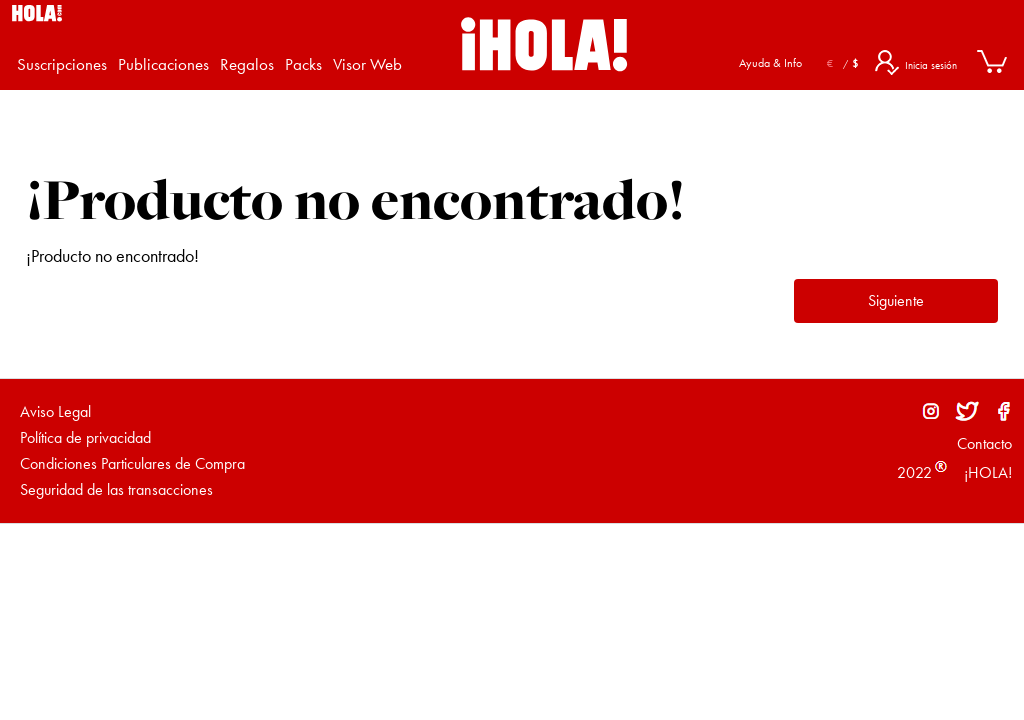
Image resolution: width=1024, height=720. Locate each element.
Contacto (984, 443)
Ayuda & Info (770, 63)
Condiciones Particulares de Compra (132, 463)
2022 (914, 472)
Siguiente (896, 300)
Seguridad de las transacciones (116, 489)
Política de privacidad (85, 437)
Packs (303, 64)
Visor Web (367, 64)
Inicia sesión (931, 65)
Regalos (247, 64)
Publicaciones (163, 64)
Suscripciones (62, 64)
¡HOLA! (986, 472)
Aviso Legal (55, 411)
